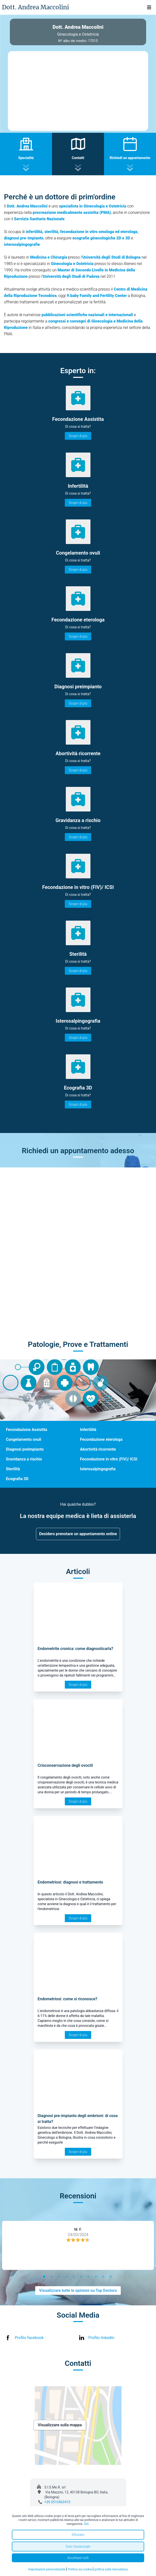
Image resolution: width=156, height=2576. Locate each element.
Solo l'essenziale (78, 2546)
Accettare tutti (78, 2558)
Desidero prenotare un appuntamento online (78, 1533)
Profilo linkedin (101, 2337)
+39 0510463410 (57, 2502)
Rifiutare (78, 2535)
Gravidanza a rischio (24, 1459)
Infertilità (88, 1429)
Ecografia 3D (17, 1478)
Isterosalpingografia (98, 1469)
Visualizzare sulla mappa (60, 2425)
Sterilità (13, 1469)
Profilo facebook (29, 2337)
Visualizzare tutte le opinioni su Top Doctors (78, 2290)
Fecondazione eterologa (101, 1439)
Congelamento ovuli (23, 1439)
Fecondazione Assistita (26, 1429)
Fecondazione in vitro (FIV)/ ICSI (109, 1459)
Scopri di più (78, 436)
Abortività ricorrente (98, 1449)
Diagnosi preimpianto (25, 1449)
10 (111, 2277)
